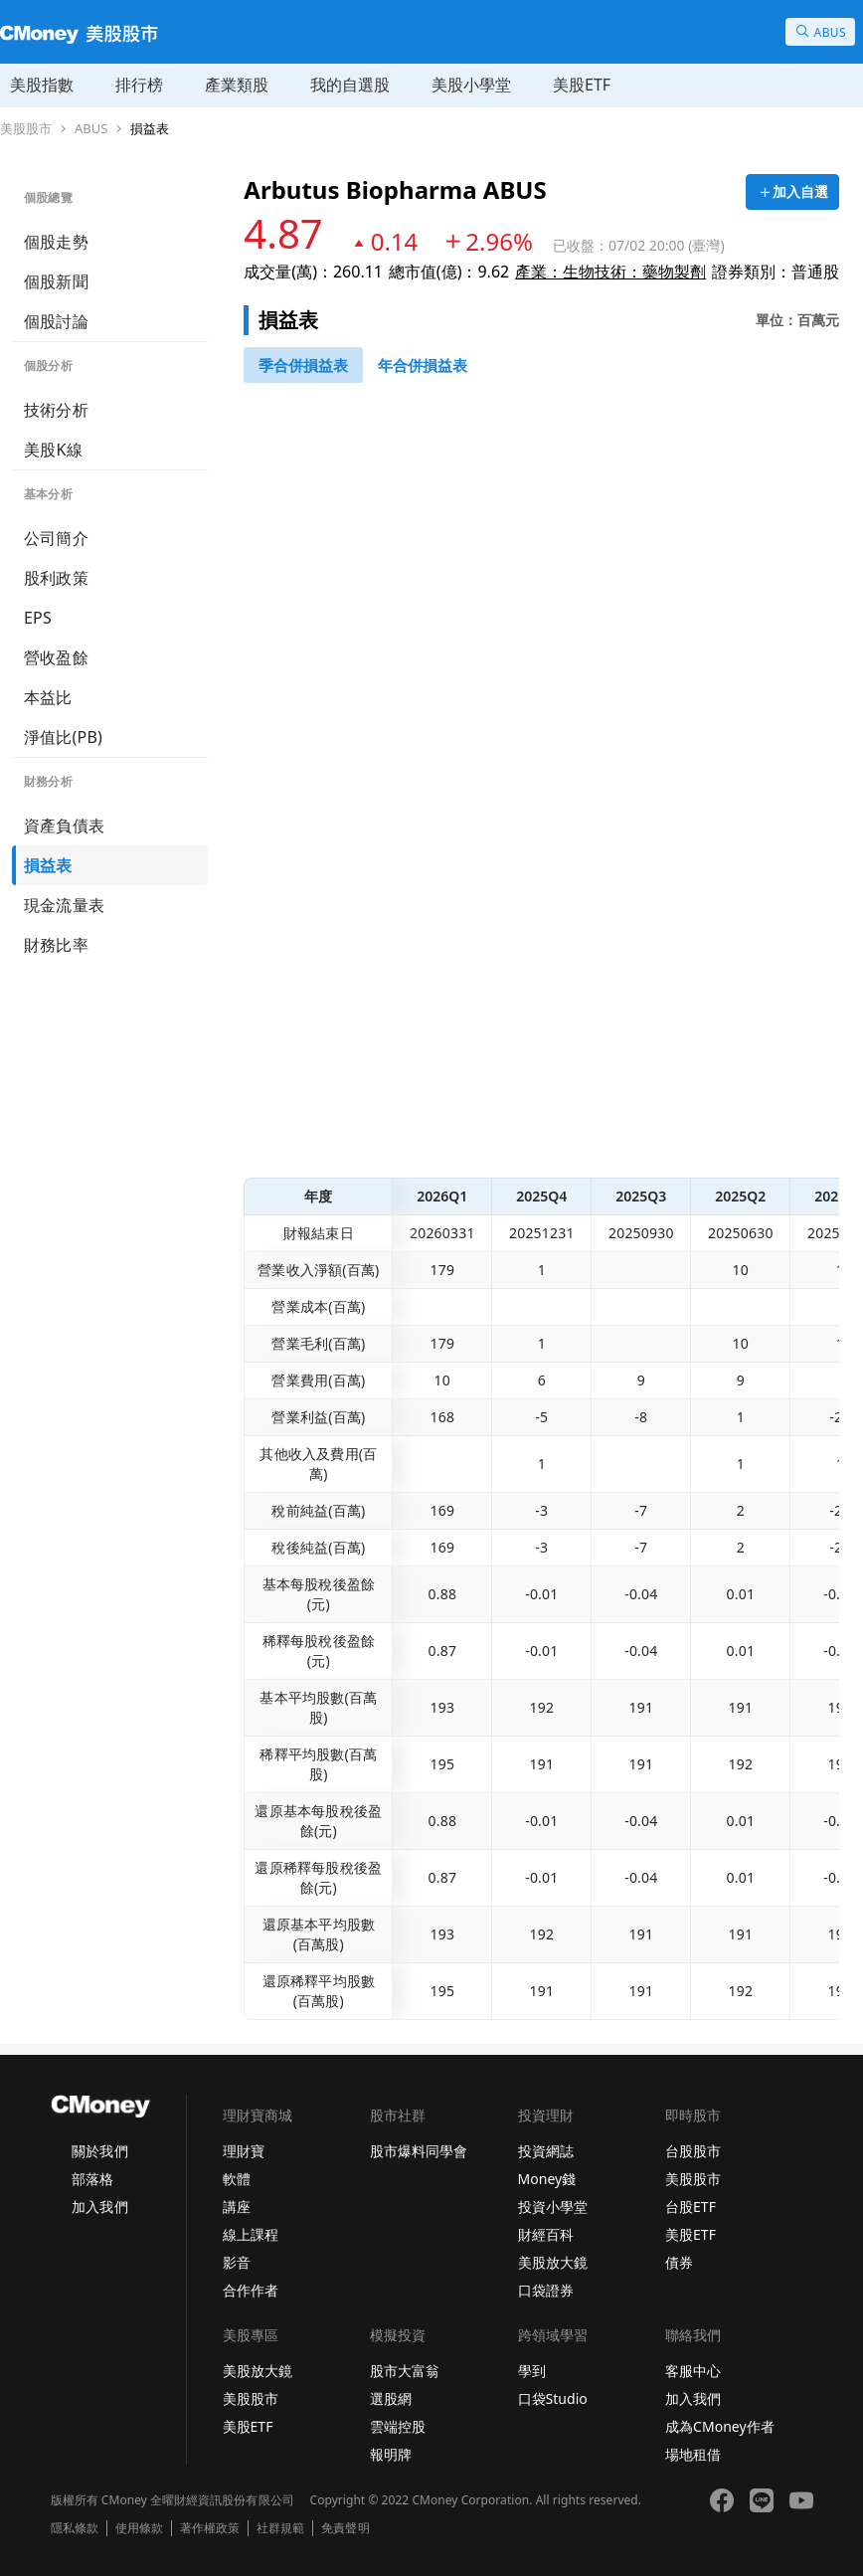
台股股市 (693, 2150)
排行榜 (139, 84)
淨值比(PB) (63, 737)
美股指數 (42, 84)
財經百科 (546, 2234)
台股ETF (690, 2206)
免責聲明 (345, 2528)
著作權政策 (210, 2528)
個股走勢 (56, 242)
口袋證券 (546, 2290)
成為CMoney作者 (720, 2426)
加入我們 (99, 2206)
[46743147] (303, 365)
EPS (38, 618)
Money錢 (547, 2178)
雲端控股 (398, 2426)
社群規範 (280, 2528)
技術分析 (56, 410)
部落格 (92, 2178)
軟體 (237, 2178)
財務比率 (56, 945)
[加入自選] (792, 192)
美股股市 (26, 128)
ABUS (91, 128)
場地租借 (693, 2454)
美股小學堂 (471, 84)
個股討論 (56, 321)
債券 (679, 2262)
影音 (237, 2262)
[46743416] (422, 365)
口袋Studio (553, 2398)
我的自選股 (350, 84)
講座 (237, 2206)
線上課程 (250, 2234)
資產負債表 (64, 825)
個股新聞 (56, 281)
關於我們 (99, 2150)
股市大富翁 (404, 2370)
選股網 (391, 2398)
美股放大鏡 (553, 2262)
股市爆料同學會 (418, 2150)
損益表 (149, 128)
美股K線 (53, 449)
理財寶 (243, 2150)
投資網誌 (546, 2150)
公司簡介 (56, 538)
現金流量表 (64, 905)
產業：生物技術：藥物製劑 (610, 271)
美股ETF (581, 84)
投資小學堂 (553, 2206)
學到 (532, 2370)
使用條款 (139, 2528)
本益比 (48, 697)
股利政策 (56, 578)
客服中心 (693, 2370)
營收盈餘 (56, 657)
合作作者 (250, 2290)
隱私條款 (74, 2528)
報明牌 (391, 2454)
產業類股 (236, 84)
